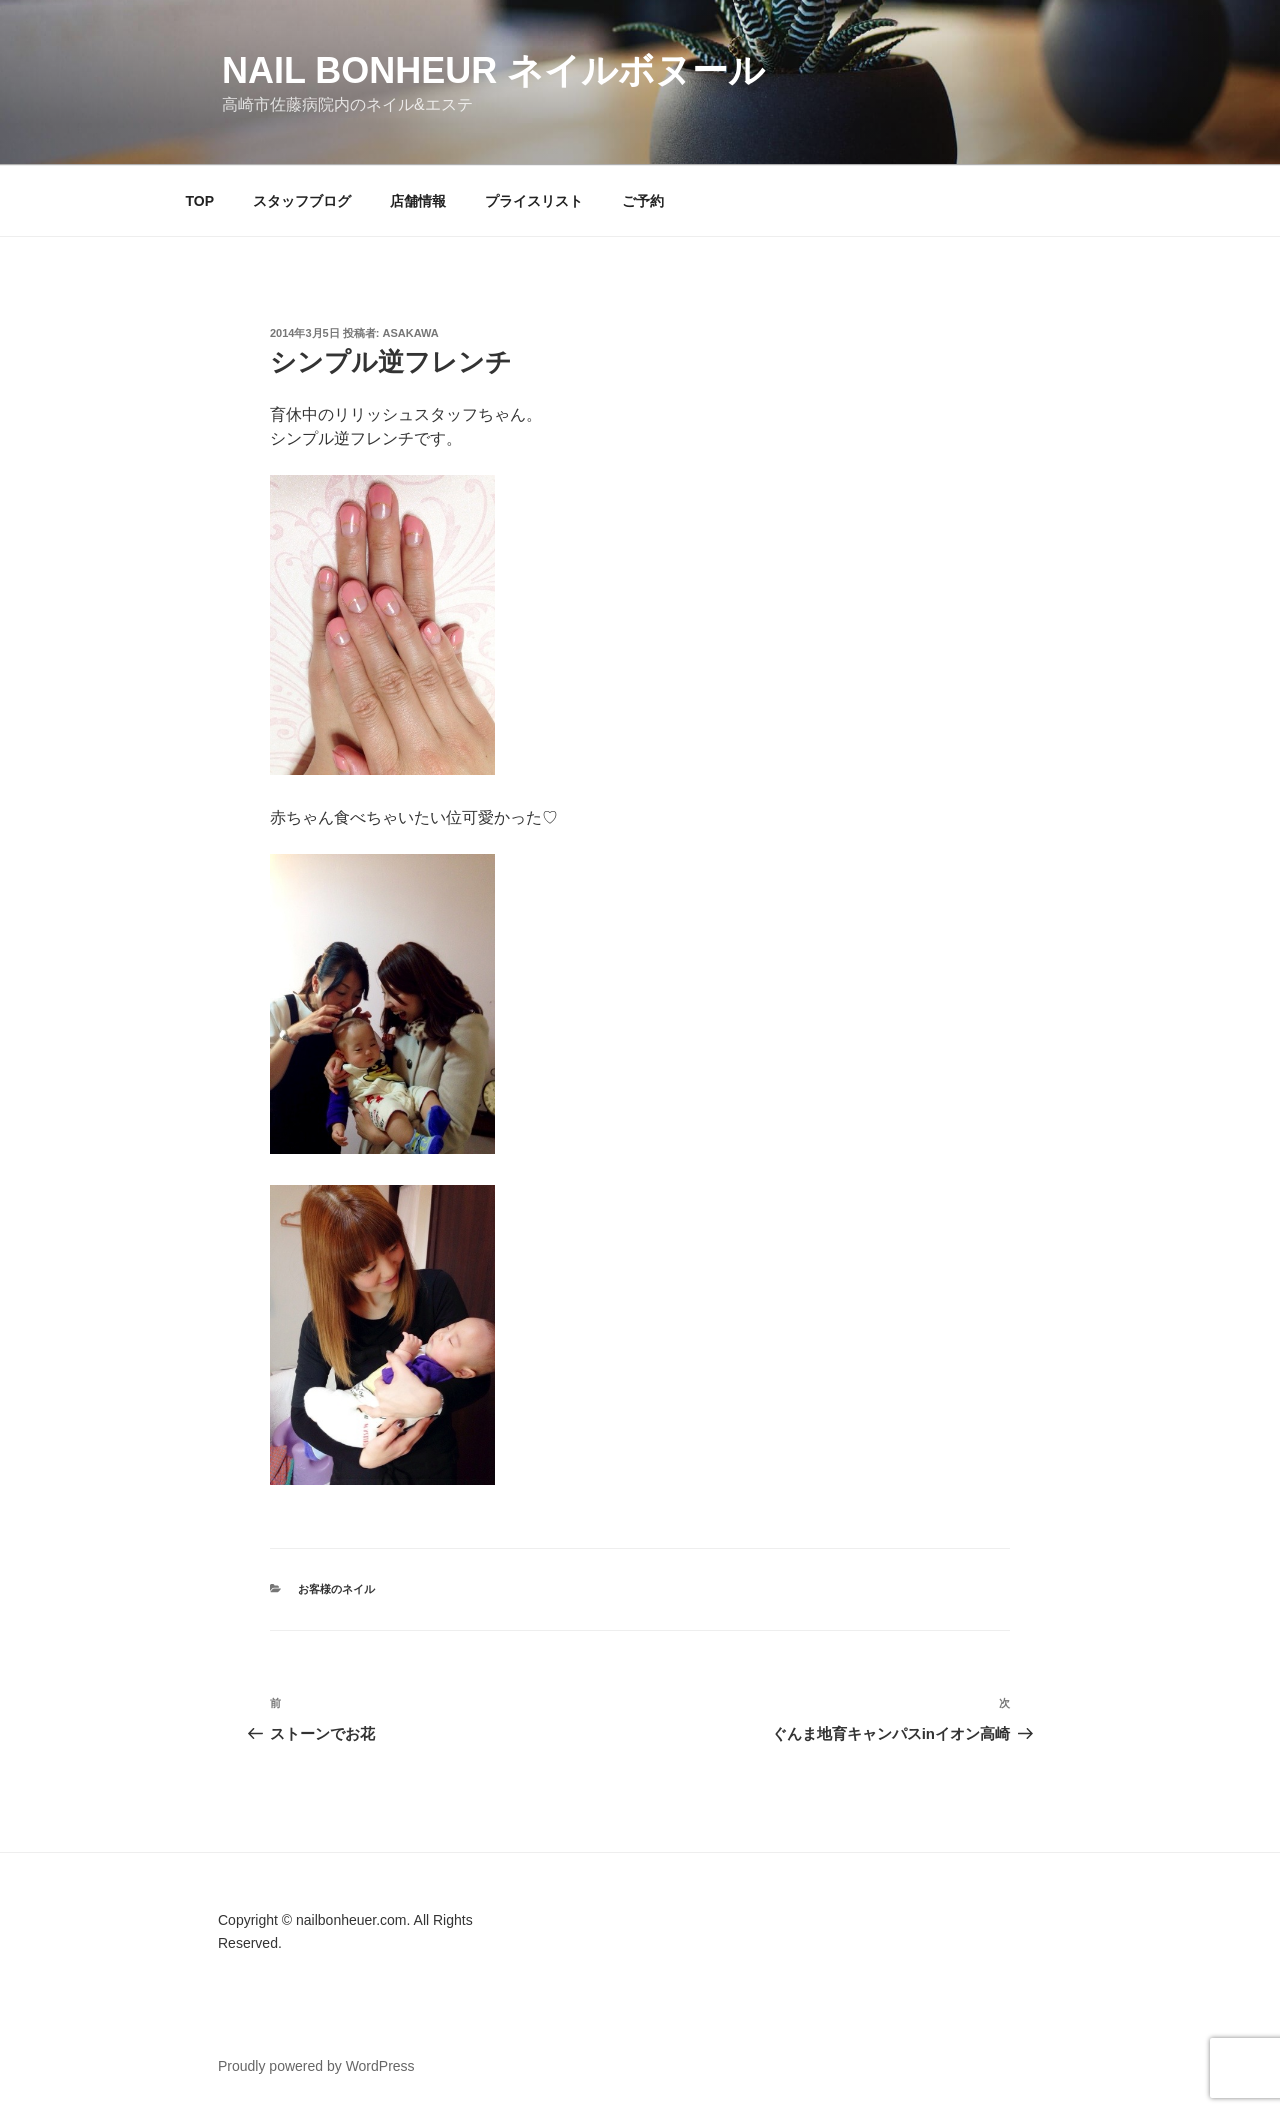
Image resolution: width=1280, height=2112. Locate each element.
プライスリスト (534, 201)
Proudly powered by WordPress (316, 2066)
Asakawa (411, 333)
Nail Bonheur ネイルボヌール (493, 70)
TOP (200, 201)
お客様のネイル (336, 1589)
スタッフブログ (302, 201)
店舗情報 (418, 201)
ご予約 (643, 201)
